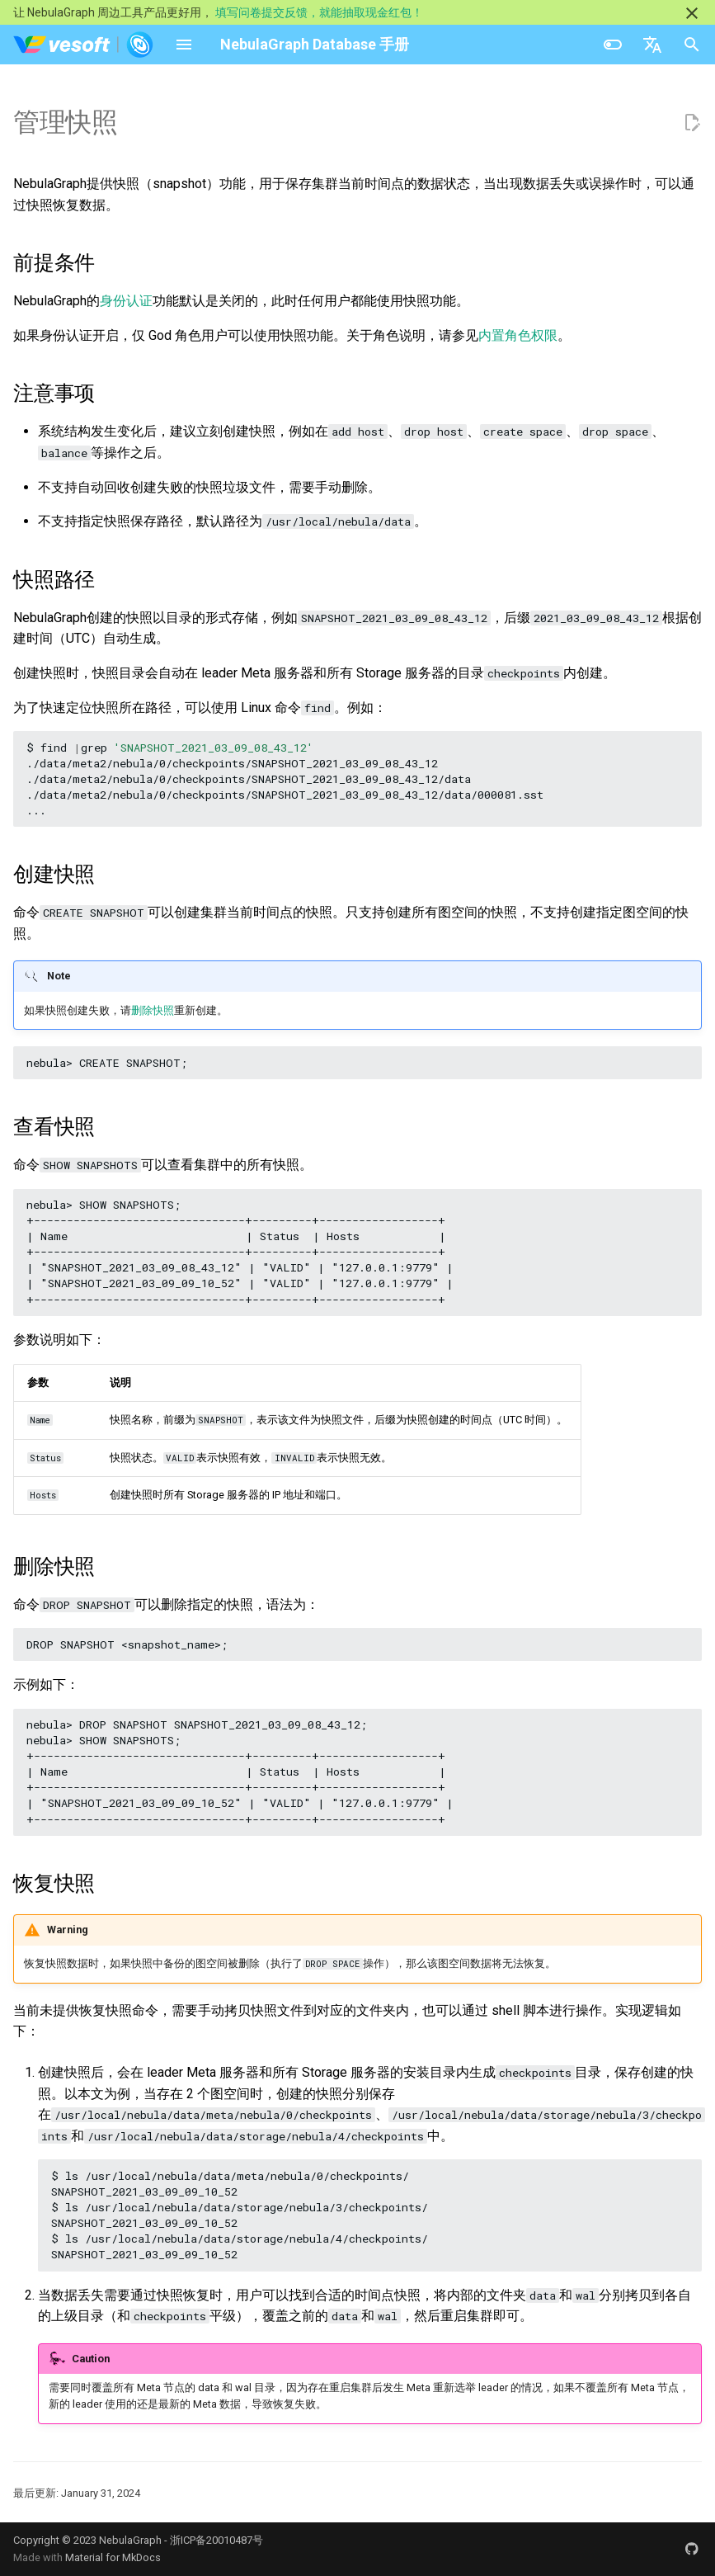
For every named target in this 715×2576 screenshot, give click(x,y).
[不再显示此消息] (692, 13)
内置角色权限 (517, 335)
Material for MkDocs (113, 2557)
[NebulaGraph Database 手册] (84, 44)
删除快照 (152, 1010)
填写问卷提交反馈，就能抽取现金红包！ (319, 12)
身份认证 (126, 301)
